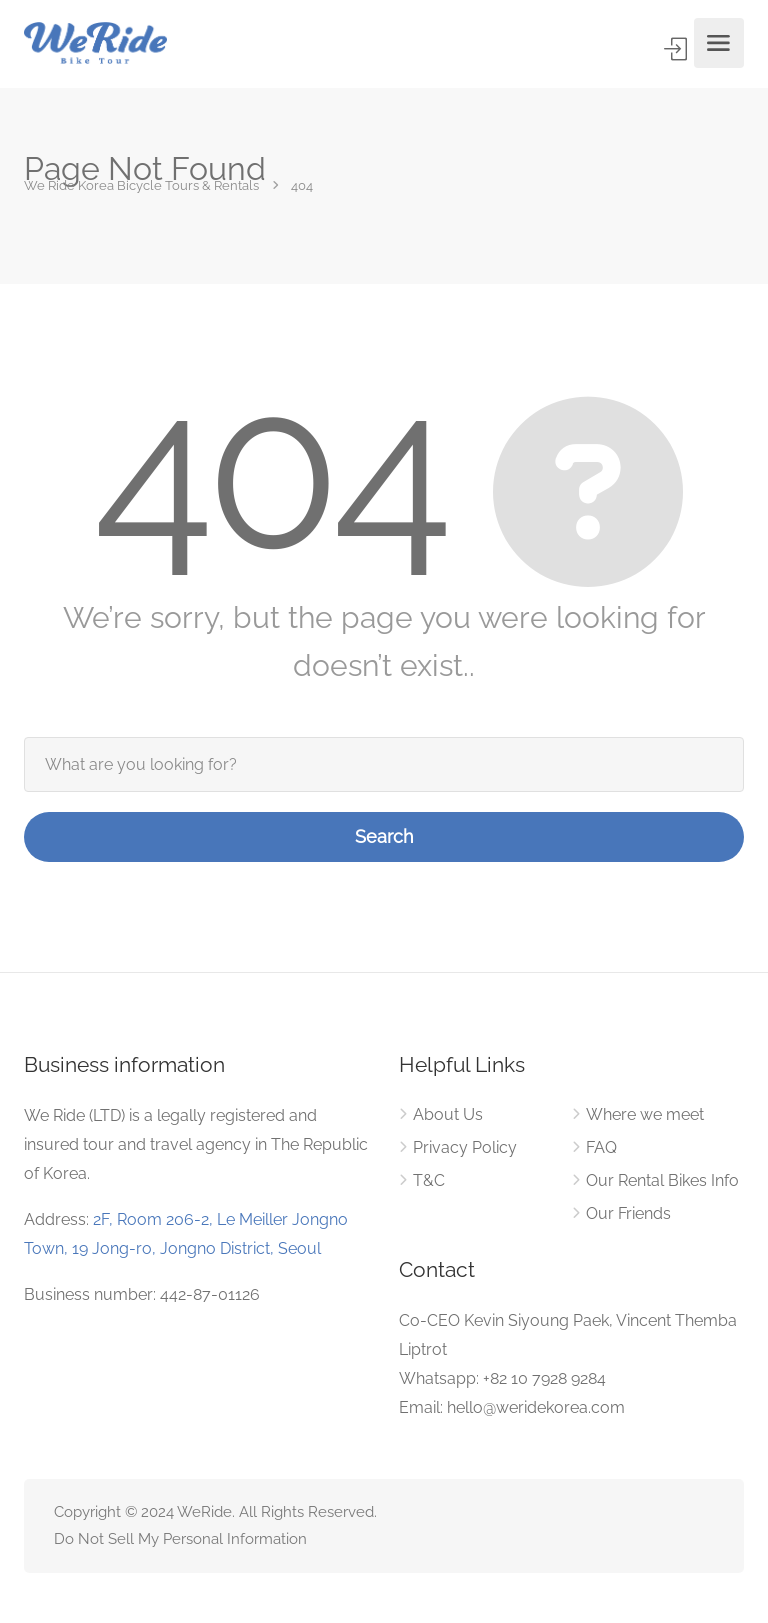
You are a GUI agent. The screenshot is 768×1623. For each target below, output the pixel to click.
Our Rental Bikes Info (662, 1180)
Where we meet (645, 1114)
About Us (448, 1114)
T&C (429, 1180)
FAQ (601, 1147)
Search (384, 836)
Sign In (677, 48)
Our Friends (628, 1213)
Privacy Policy (465, 1147)
